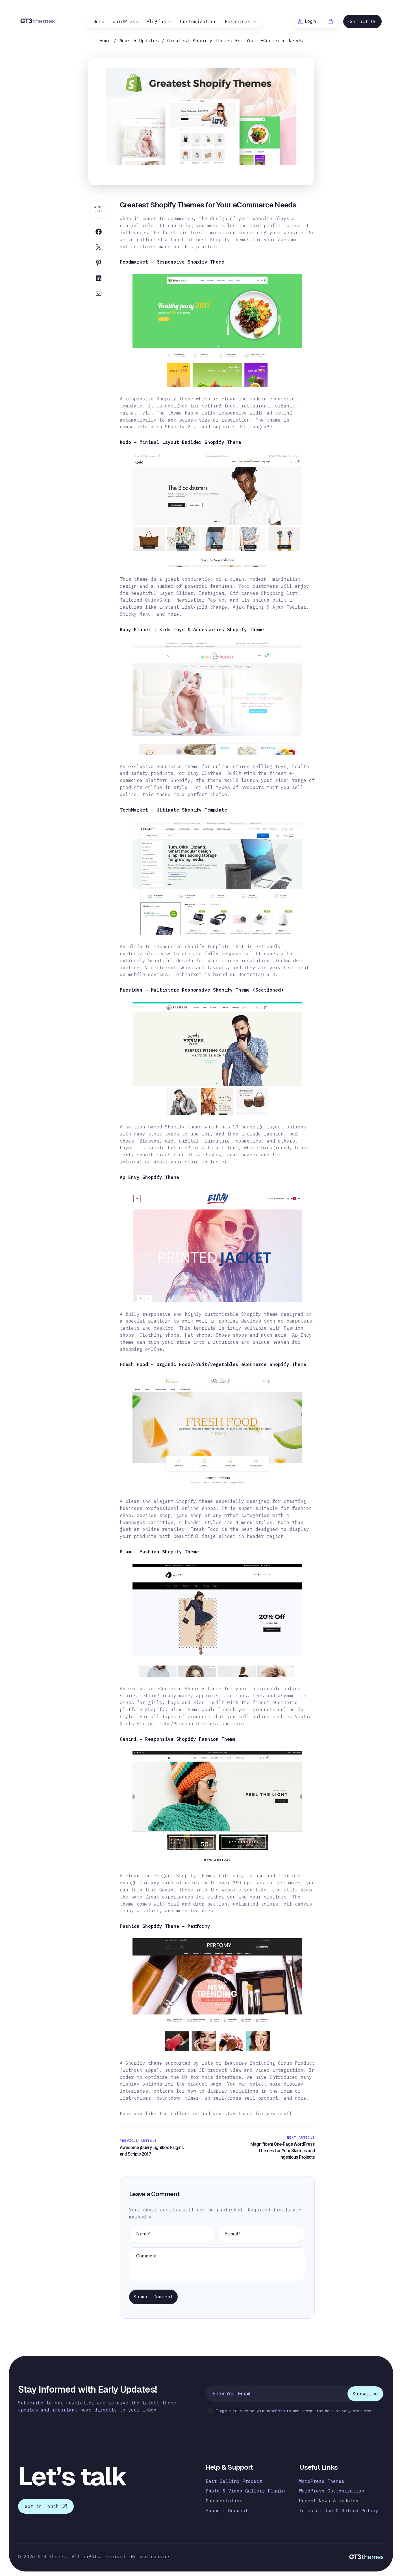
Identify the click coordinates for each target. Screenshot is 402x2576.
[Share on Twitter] (98, 248)
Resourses (237, 21)
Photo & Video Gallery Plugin (245, 2491)
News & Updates (139, 40)
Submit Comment (153, 2296)
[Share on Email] (98, 295)
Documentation (224, 2501)
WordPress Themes (321, 2481)
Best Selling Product (234, 2481)
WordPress (125, 21)
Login (307, 21)
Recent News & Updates (328, 2501)
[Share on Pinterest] (98, 264)
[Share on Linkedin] (98, 279)
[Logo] (37, 20)
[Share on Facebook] (98, 233)
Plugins (156, 21)
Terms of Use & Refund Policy (338, 2511)
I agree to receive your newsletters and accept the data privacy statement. (291, 2411)
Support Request (227, 2511)
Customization (198, 21)
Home (99, 21)
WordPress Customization (331, 2491)
